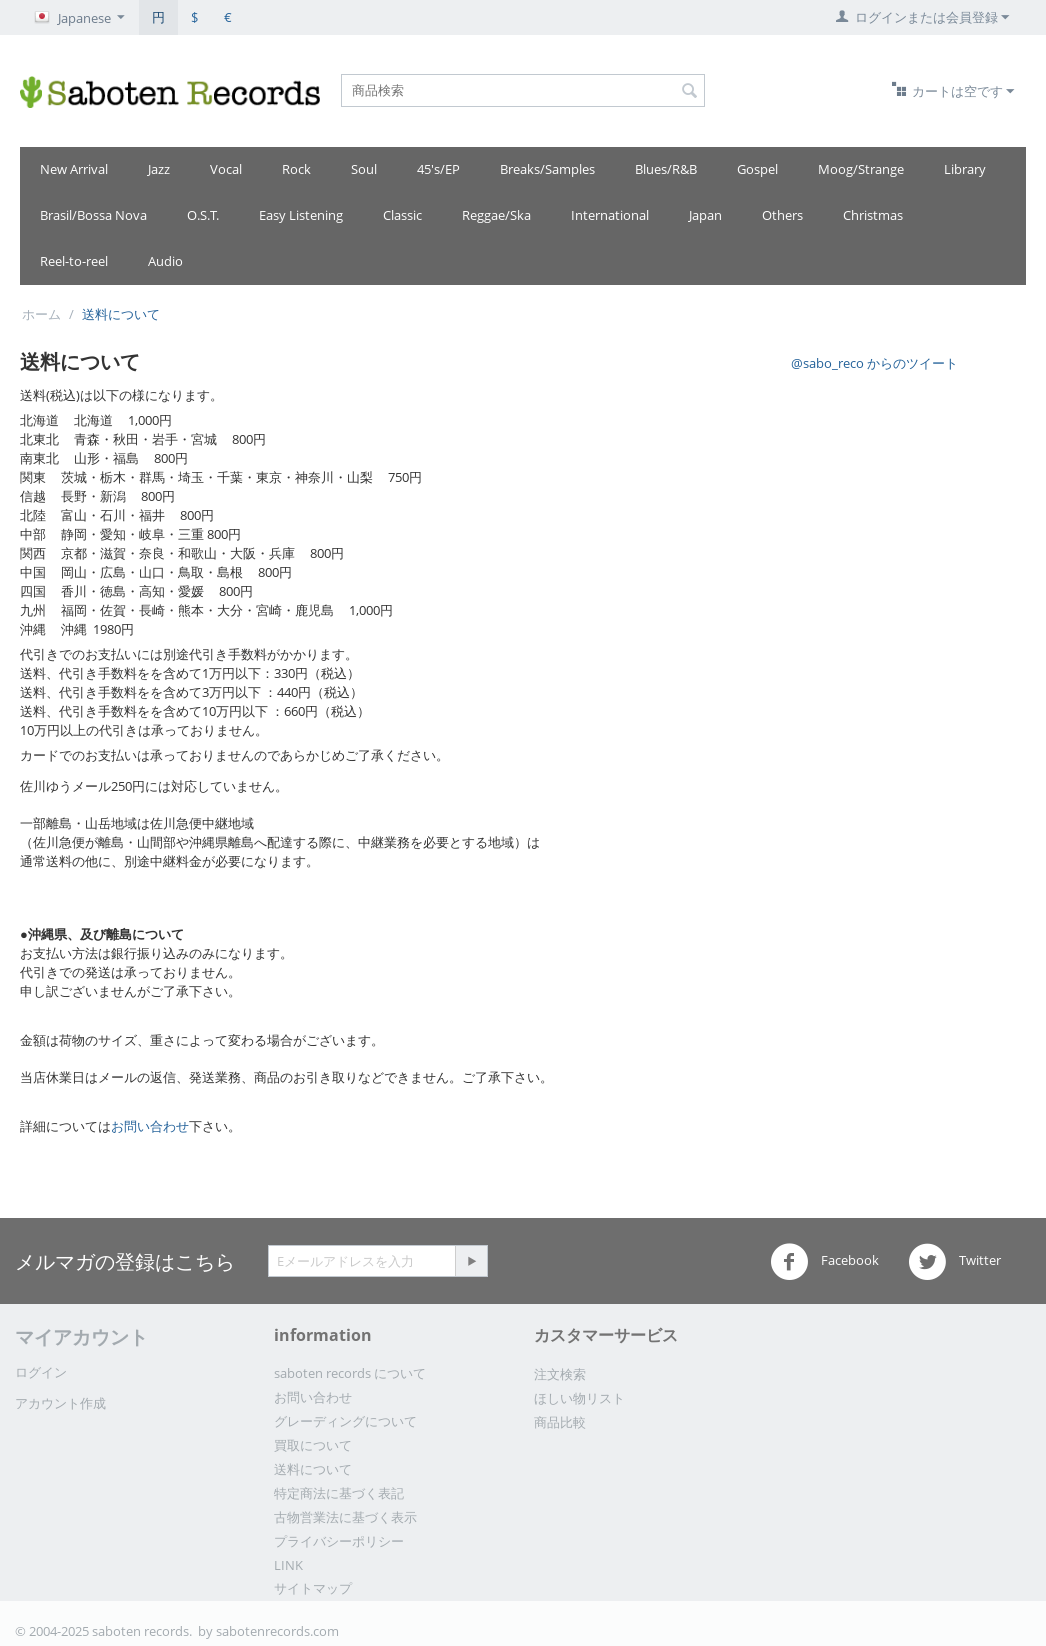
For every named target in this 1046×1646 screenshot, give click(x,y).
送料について (313, 1469)
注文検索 (560, 1374)
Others (782, 215)
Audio (165, 261)
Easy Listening (301, 215)
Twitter (954, 1262)
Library (965, 169)
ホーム (41, 314)
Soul (364, 169)
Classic (402, 215)
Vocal (226, 169)
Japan (705, 215)
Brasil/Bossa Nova (93, 215)
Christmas (873, 215)
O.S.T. (203, 215)
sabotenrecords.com (277, 1631)
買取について (313, 1445)
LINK (288, 1565)
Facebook (824, 1262)
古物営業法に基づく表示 (345, 1517)
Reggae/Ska (496, 215)
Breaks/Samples (547, 169)
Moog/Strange (861, 169)
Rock (296, 169)
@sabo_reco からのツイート (874, 363)
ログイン (41, 1372)
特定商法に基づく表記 (339, 1493)
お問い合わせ (150, 1126)
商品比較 (560, 1422)
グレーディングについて (345, 1421)
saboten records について (350, 1373)
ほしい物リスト (579, 1398)
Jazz (159, 169)
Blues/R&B (666, 169)
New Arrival (74, 169)
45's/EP (438, 169)
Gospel (757, 169)
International (610, 215)
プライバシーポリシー (339, 1541)
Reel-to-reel (74, 261)
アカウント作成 (60, 1403)
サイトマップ (313, 1588)
